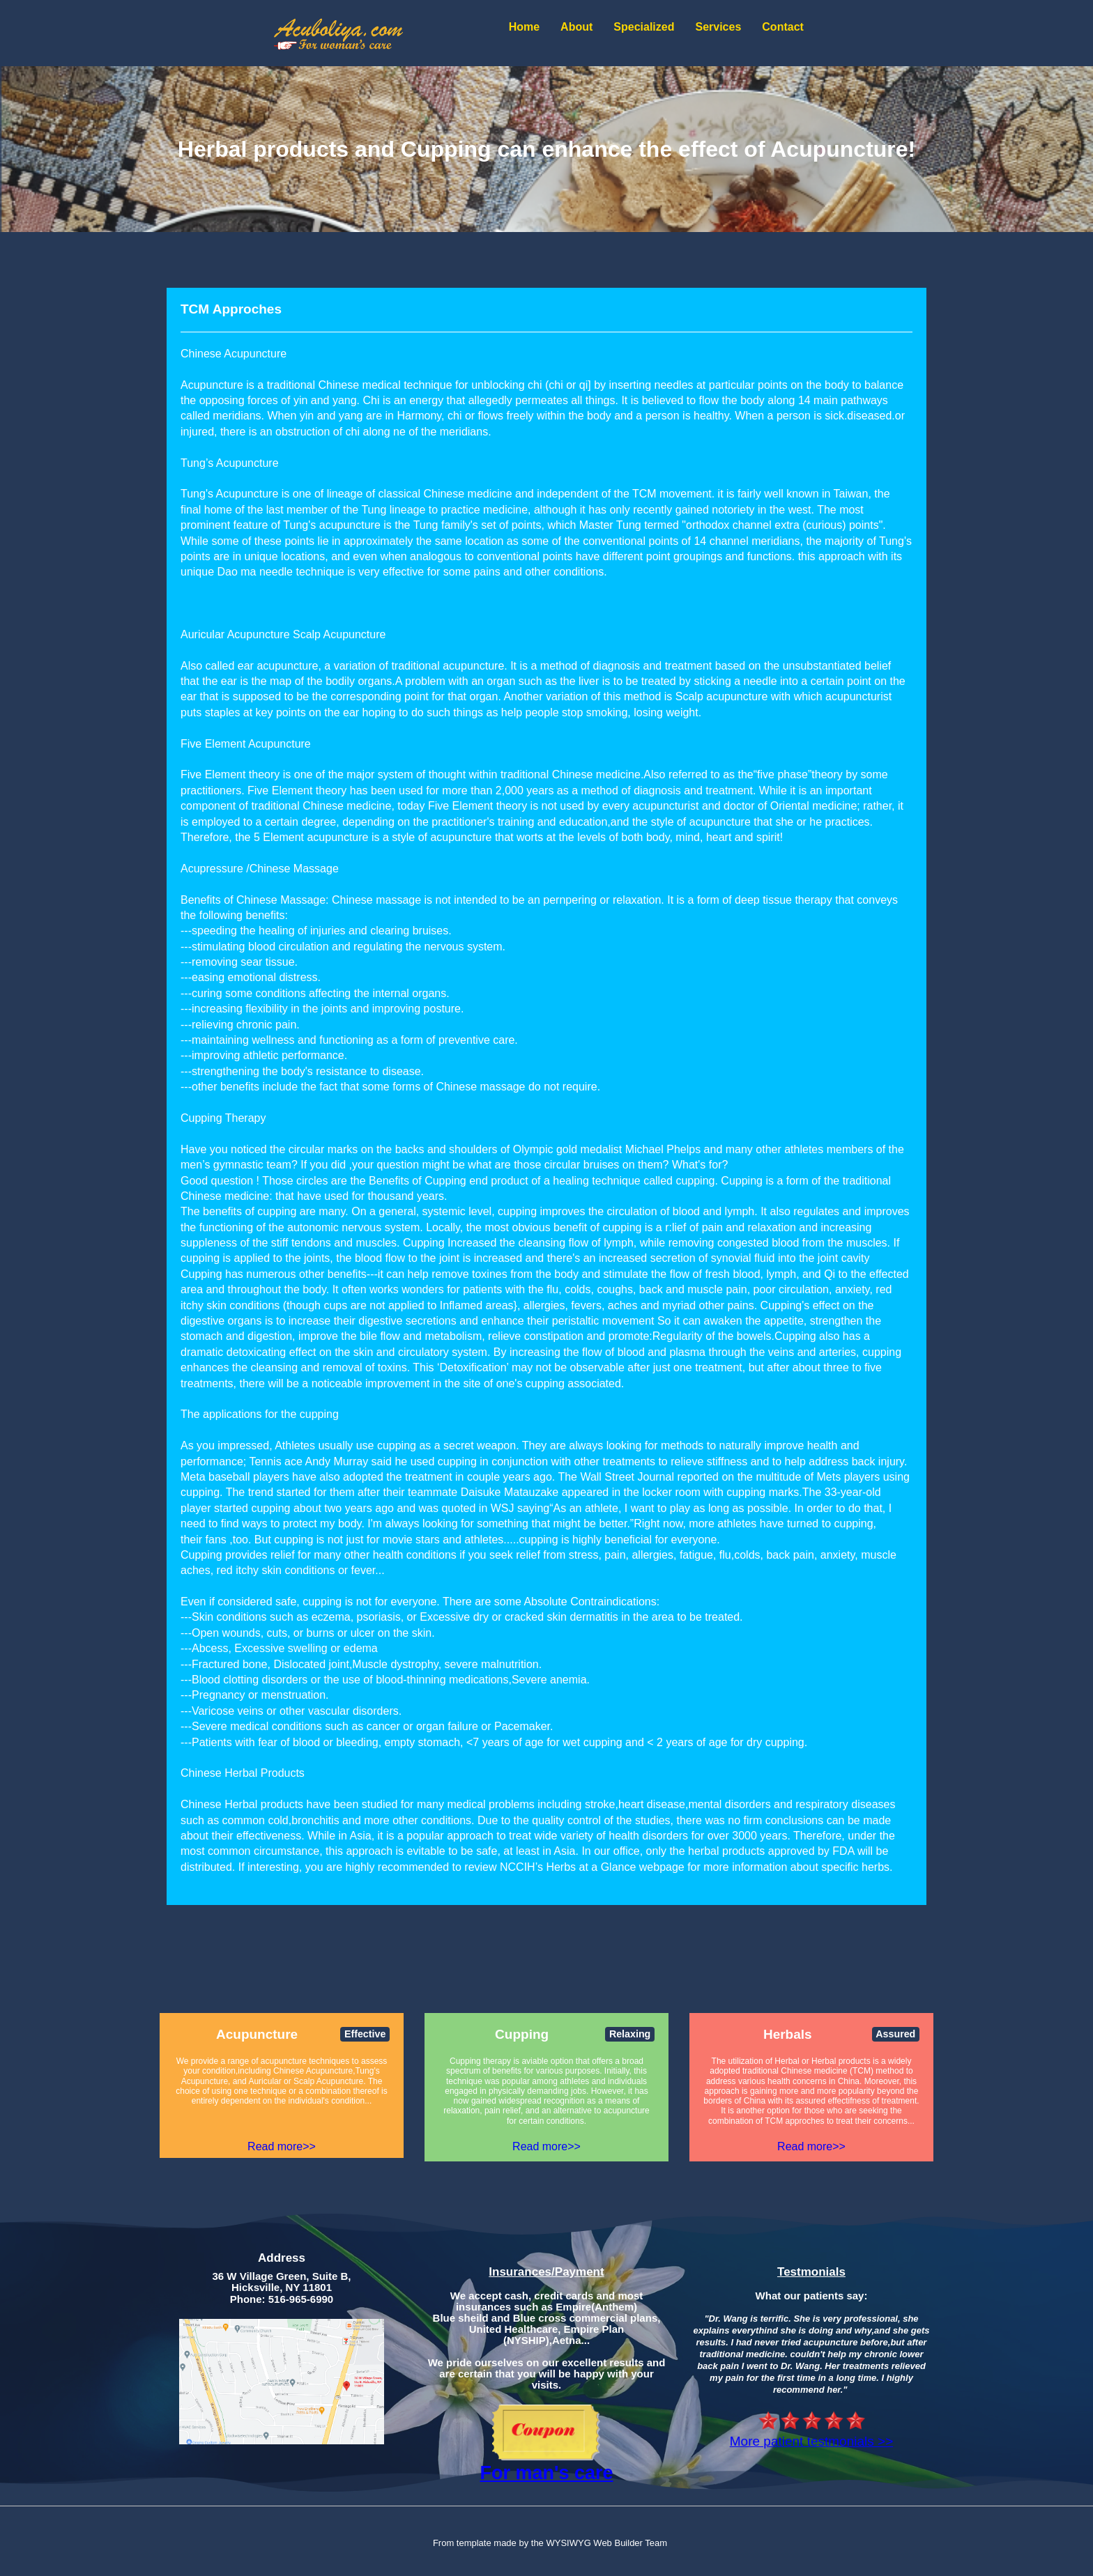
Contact (783, 27)
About (576, 27)
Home (524, 27)
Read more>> (281, 2146)
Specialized (643, 27)
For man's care (546, 2472)
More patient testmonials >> (811, 2441)
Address (281, 2258)
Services (718, 27)
